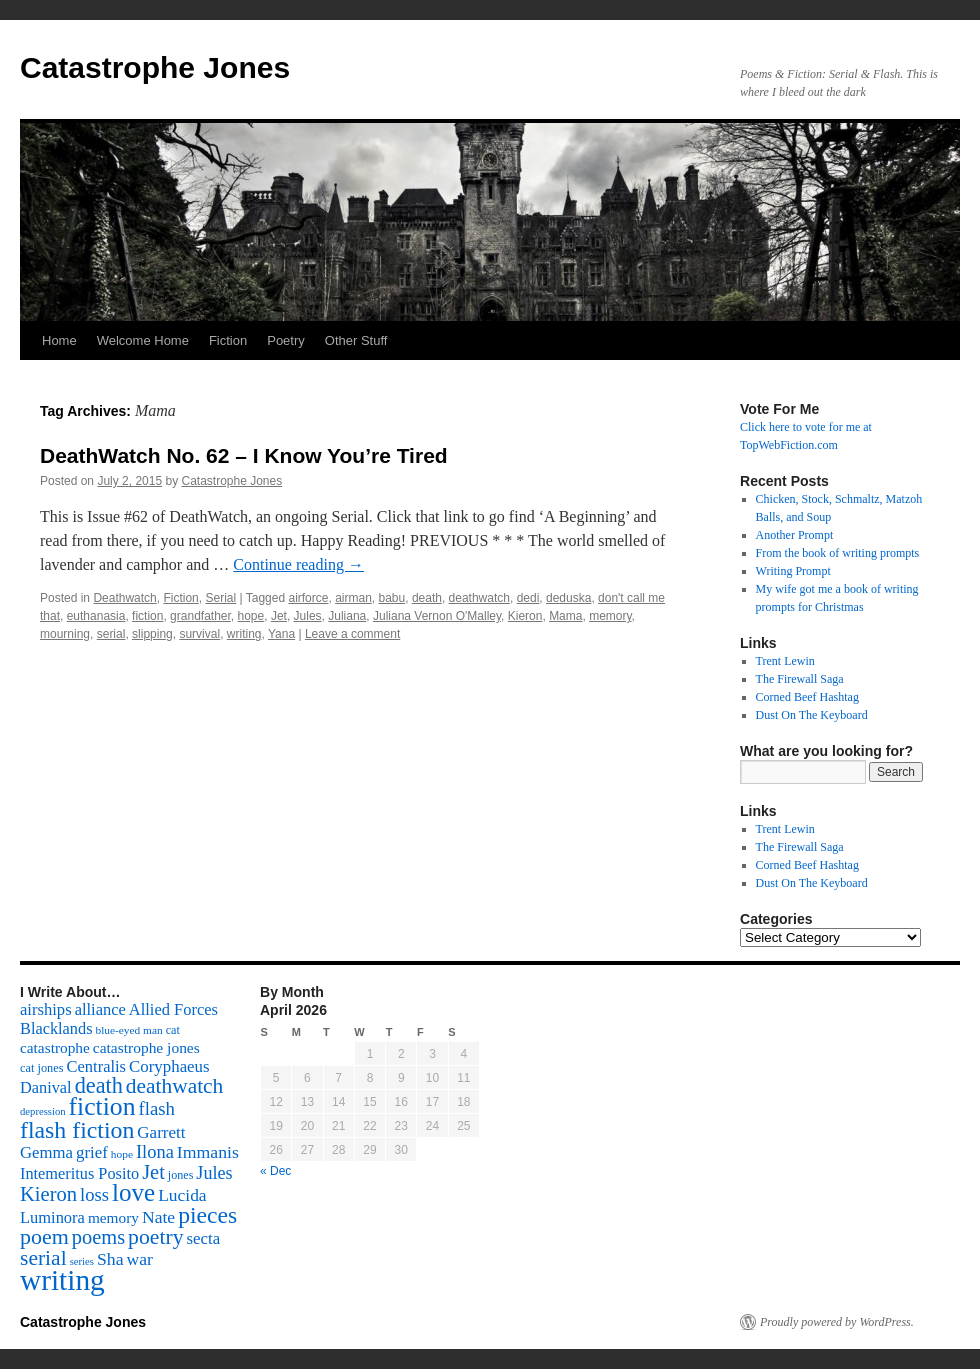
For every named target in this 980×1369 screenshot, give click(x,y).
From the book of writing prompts (838, 553)
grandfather (200, 616)
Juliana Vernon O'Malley (437, 616)
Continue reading (298, 564)
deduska (568, 598)
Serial (220, 598)
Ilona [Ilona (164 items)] (155, 1152)
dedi (528, 598)
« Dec (275, 1171)
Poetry (286, 340)
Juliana (347, 616)
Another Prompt (795, 535)
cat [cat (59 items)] (173, 1030)
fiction (147, 616)
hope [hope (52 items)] (122, 1154)
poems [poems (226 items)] (98, 1237)
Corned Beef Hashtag (807, 697)
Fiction (228, 340)
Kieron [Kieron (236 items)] (48, 1194)
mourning (65, 634)
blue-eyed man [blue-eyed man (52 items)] (128, 1030)
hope (251, 616)
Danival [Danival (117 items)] (46, 1087)
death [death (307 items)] (99, 1085)
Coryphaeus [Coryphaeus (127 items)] (169, 1066)
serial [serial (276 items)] (43, 1258)
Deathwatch (124, 598)
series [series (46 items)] (82, 1261)
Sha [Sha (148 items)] (110, 1259)
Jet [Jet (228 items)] (153, 1172)
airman (353, 598)
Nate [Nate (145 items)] (158, 1217)
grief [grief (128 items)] (92, 1152)
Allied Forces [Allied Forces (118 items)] (173, 1009)
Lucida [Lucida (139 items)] (182, 1195)
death (427, 598)
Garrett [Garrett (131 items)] (161, 1132)
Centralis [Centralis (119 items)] (96, 1066)
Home (59, 340)
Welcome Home (143, 340)
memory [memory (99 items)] (113, 1217)
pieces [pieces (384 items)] (207, 1215)
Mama (565, 616)
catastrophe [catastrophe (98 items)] (55, 1047)
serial (111, 634)
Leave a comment (352, 634)
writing (244, 634)
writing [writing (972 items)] (62, 1280)
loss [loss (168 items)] (94, 1194)
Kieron (525, 616)
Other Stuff (356, 340)
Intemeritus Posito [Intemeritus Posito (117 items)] (79, 1173)
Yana (281, 634)
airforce (308, 598)
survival (199, 634)
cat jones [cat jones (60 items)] (42, 1068)
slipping (152, 634)
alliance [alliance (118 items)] (100, 1009)
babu (392, 598)
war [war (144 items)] (140, 1259)
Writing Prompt (793, 571)
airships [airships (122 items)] (46, 1009)
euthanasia (96, 616)
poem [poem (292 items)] (44, 1236)
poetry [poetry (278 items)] (155, 1237)
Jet (279, 616)
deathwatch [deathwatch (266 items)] (174, 1086)
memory (610, 616)
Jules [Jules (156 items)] (214, 1173)
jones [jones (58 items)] (181, 1175)
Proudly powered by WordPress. (837, 1322)
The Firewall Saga (800, 679)
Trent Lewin (785, 661)
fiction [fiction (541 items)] (102, 1106)
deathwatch (479, 598)
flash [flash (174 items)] (157, 1108)
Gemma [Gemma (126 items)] (46, 1152)
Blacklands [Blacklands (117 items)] (56, 1028)
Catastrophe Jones (155, 67)
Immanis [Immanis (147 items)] (208, 1152)
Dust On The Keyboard (812, 715)
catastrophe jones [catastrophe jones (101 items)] (146, 1047)
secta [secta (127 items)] (204, 1238)
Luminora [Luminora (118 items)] (52, 1217)
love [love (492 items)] (133, 1192)
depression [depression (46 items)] (43, 1111)
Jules (308, 616)
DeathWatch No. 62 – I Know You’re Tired (244, 455)
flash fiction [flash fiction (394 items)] (77, 1130)
